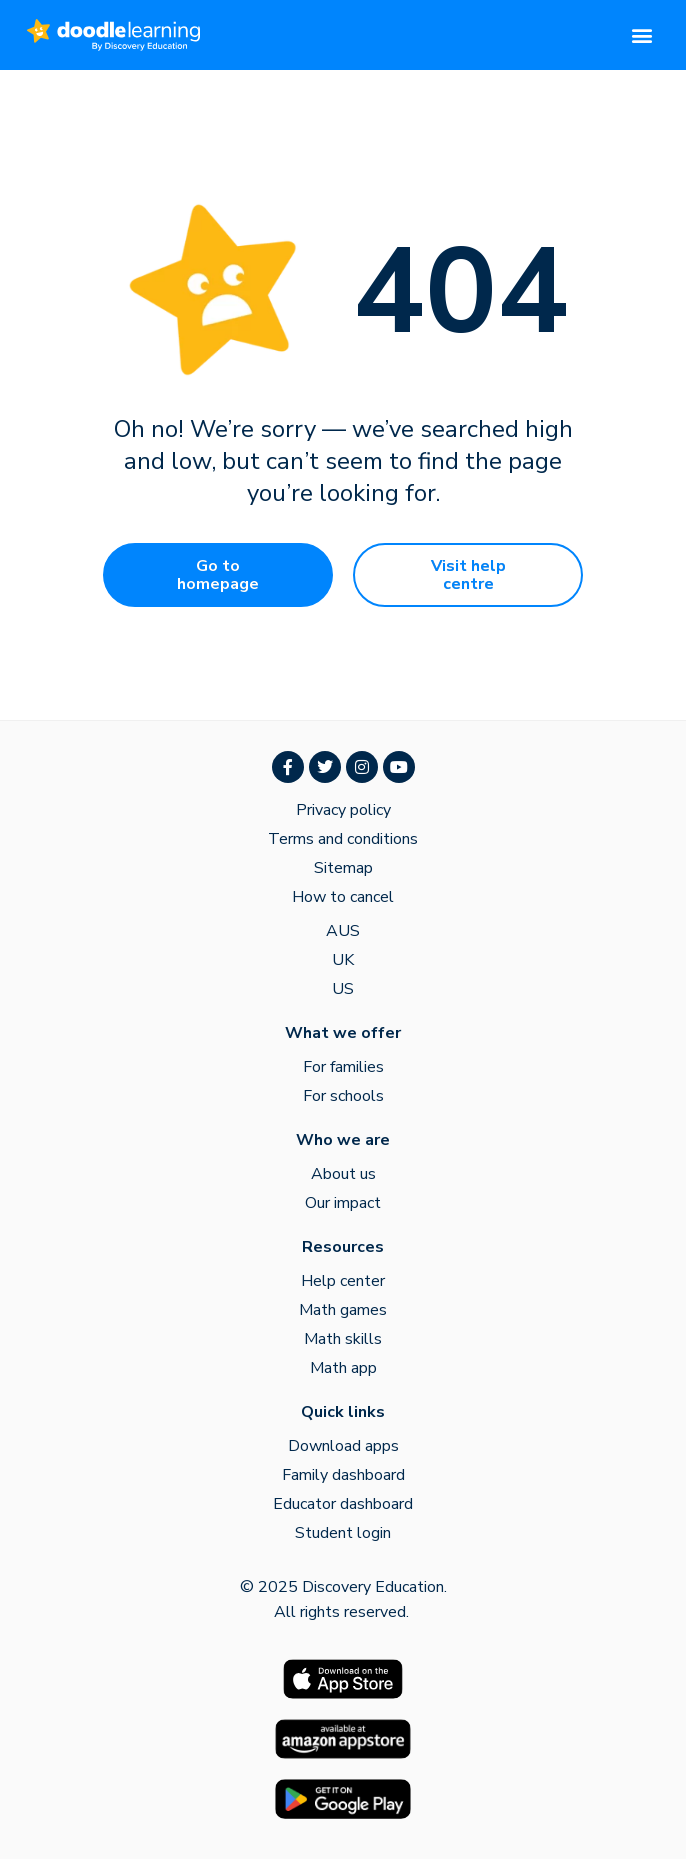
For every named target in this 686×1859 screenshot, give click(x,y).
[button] (642, 35)
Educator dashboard (343, 1504)
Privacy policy (343, 810)
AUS (343, 931)
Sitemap (343, 868)
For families (343, 1067)
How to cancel (343, 897)
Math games (343, 1310)
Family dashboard (343, 1475)
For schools (343, 1096)
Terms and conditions (343, 839)
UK (343, 960)
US (343, 989)
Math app (343, 1368)
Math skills (343, 1339)
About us (343, 1174)
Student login (343, 1533)
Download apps (343, 1446)
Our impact (343, 1203)
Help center (343, 1281)
